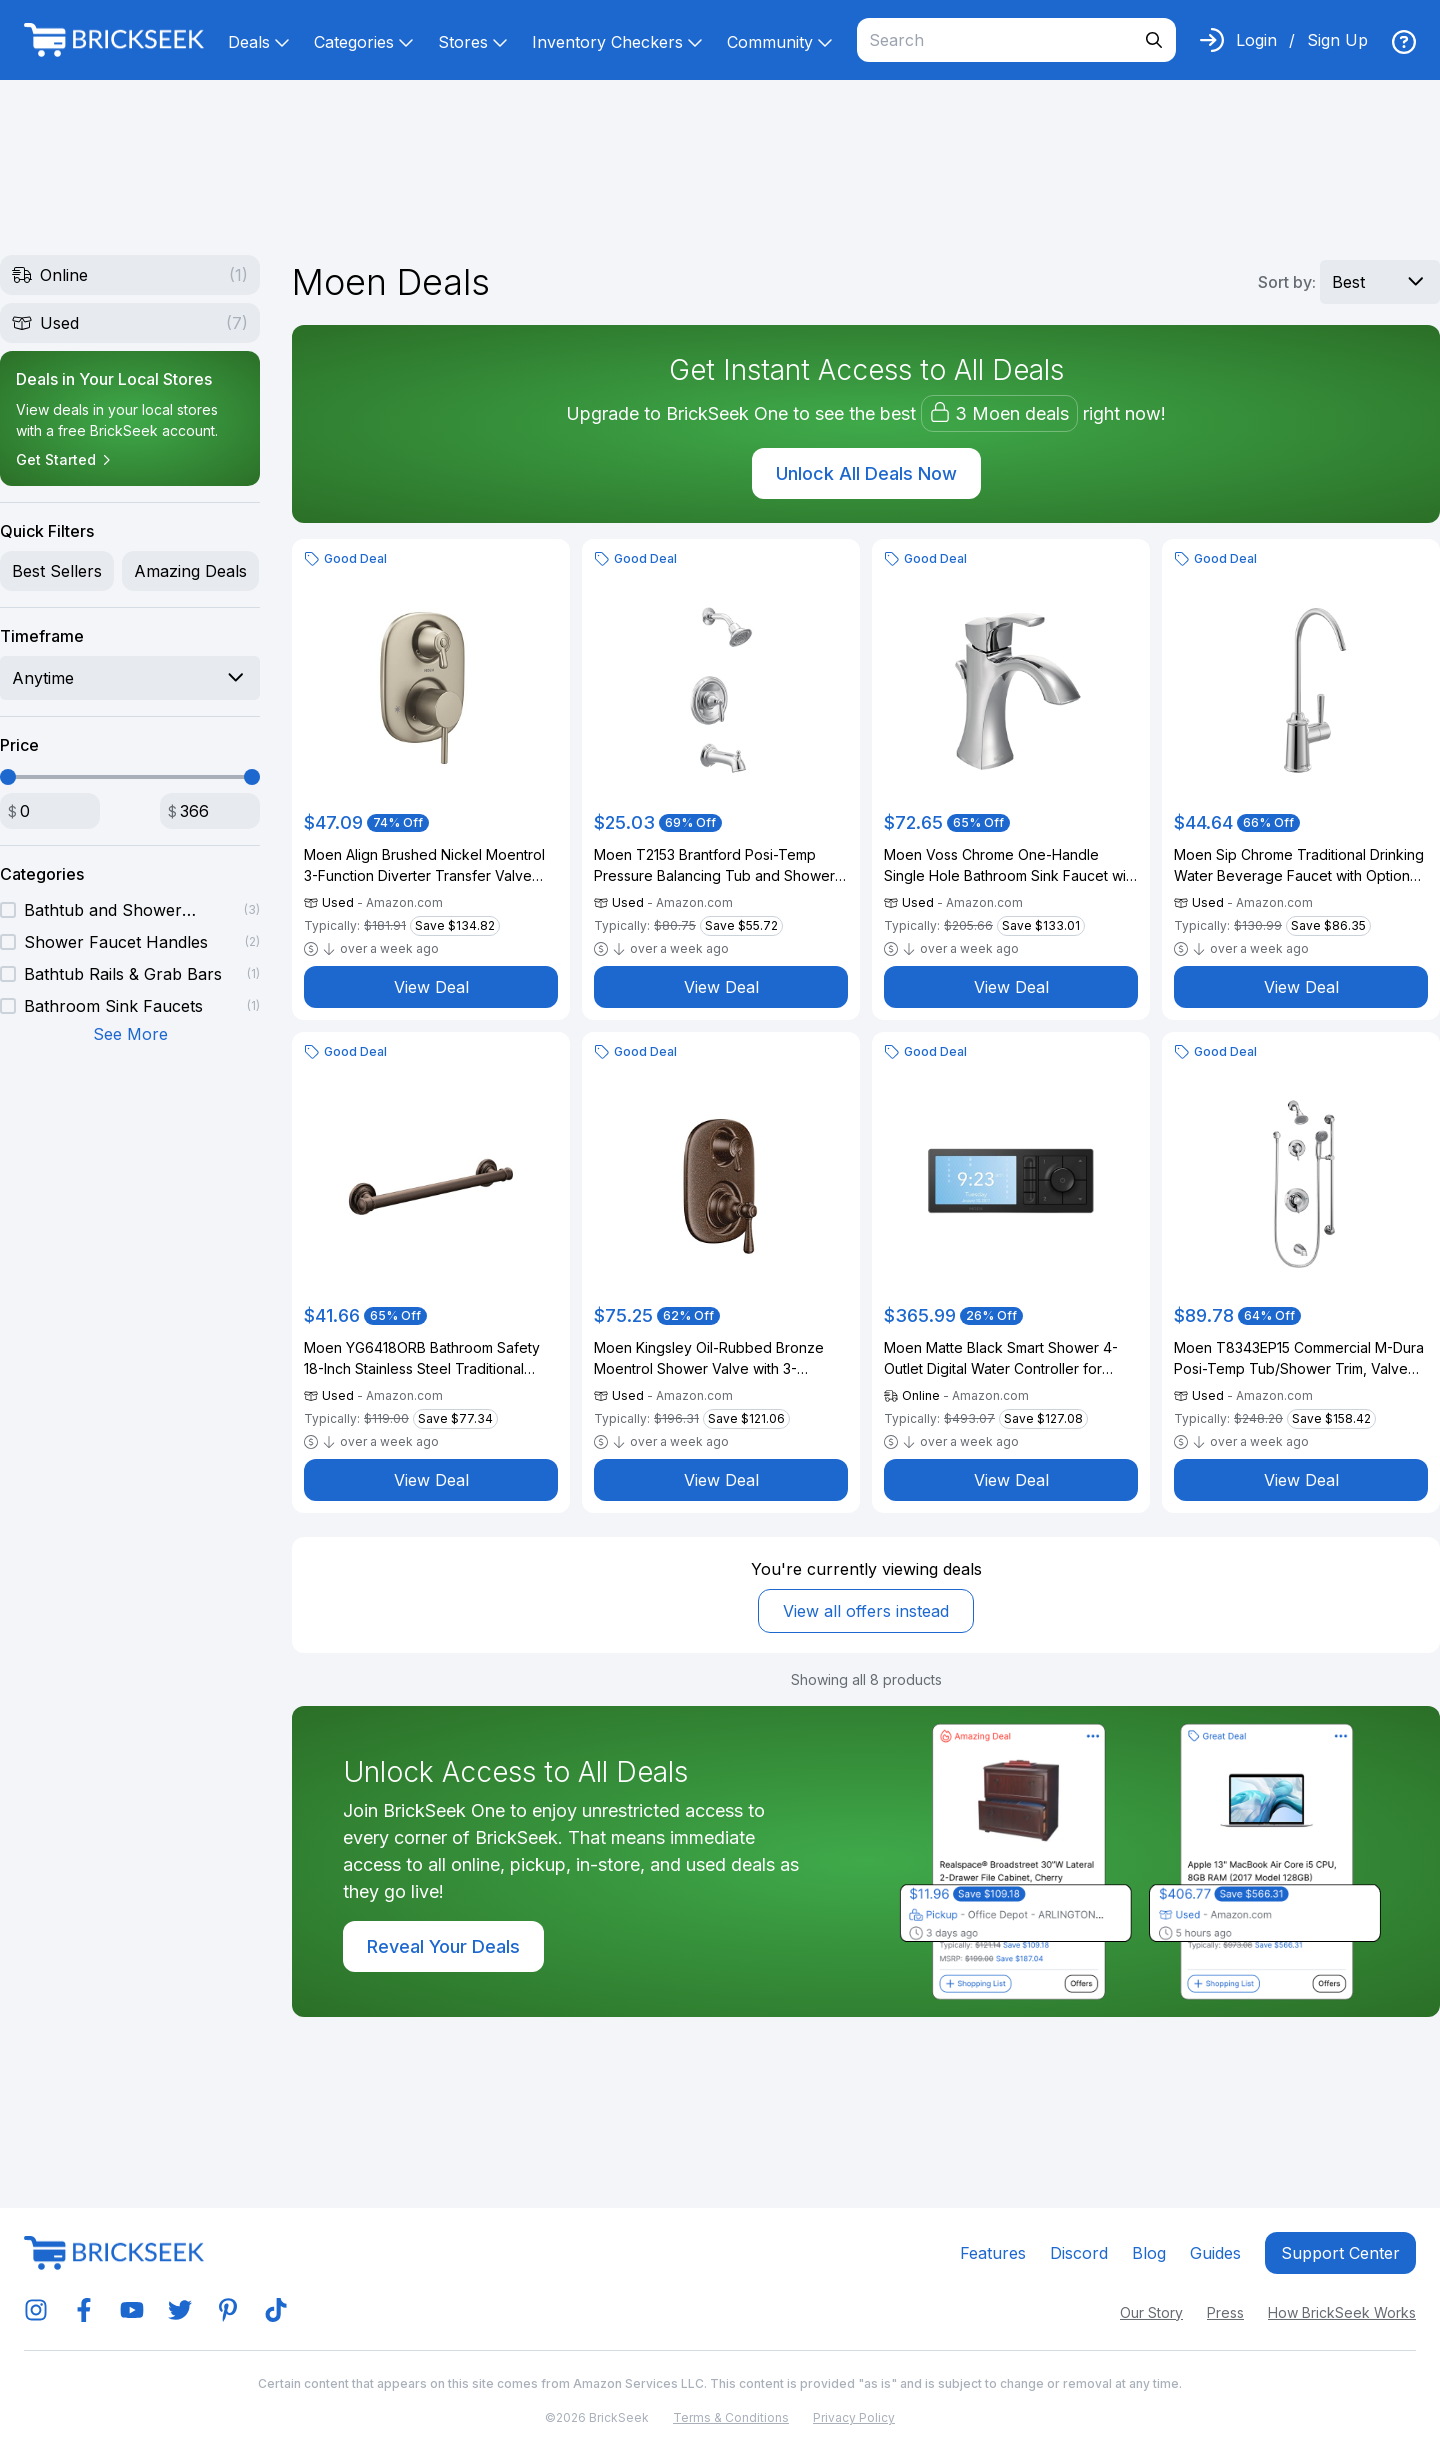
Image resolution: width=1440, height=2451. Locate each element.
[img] (1404, 42)
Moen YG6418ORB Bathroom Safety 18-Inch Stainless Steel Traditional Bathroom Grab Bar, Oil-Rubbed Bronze (422, 1359)
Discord (1079, 2253)
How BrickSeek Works (1342, 2312)
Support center (1340, 2253)
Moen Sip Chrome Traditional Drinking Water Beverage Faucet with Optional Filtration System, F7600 (1299, 866)
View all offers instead (866, 1611)
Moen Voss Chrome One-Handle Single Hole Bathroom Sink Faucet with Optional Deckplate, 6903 (1011, 866)
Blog (1149, 2253)
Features (993, 2253)
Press (1225, 2312)
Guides (1215, 2253)
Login (1256, 40)
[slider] (8, 777)
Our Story (1151, 2312)
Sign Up (1337, 40)
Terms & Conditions (731, 2417)
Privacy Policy (854, 2417)
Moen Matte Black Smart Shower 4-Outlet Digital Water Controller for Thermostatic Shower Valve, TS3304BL (1001, 1359)
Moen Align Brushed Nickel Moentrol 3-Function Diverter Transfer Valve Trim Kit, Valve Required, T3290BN (424, 866)
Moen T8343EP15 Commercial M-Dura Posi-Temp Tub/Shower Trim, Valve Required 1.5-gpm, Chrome (1299, 1359)
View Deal (431, 987)
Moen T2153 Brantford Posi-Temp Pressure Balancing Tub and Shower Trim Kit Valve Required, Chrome (714, 866)
